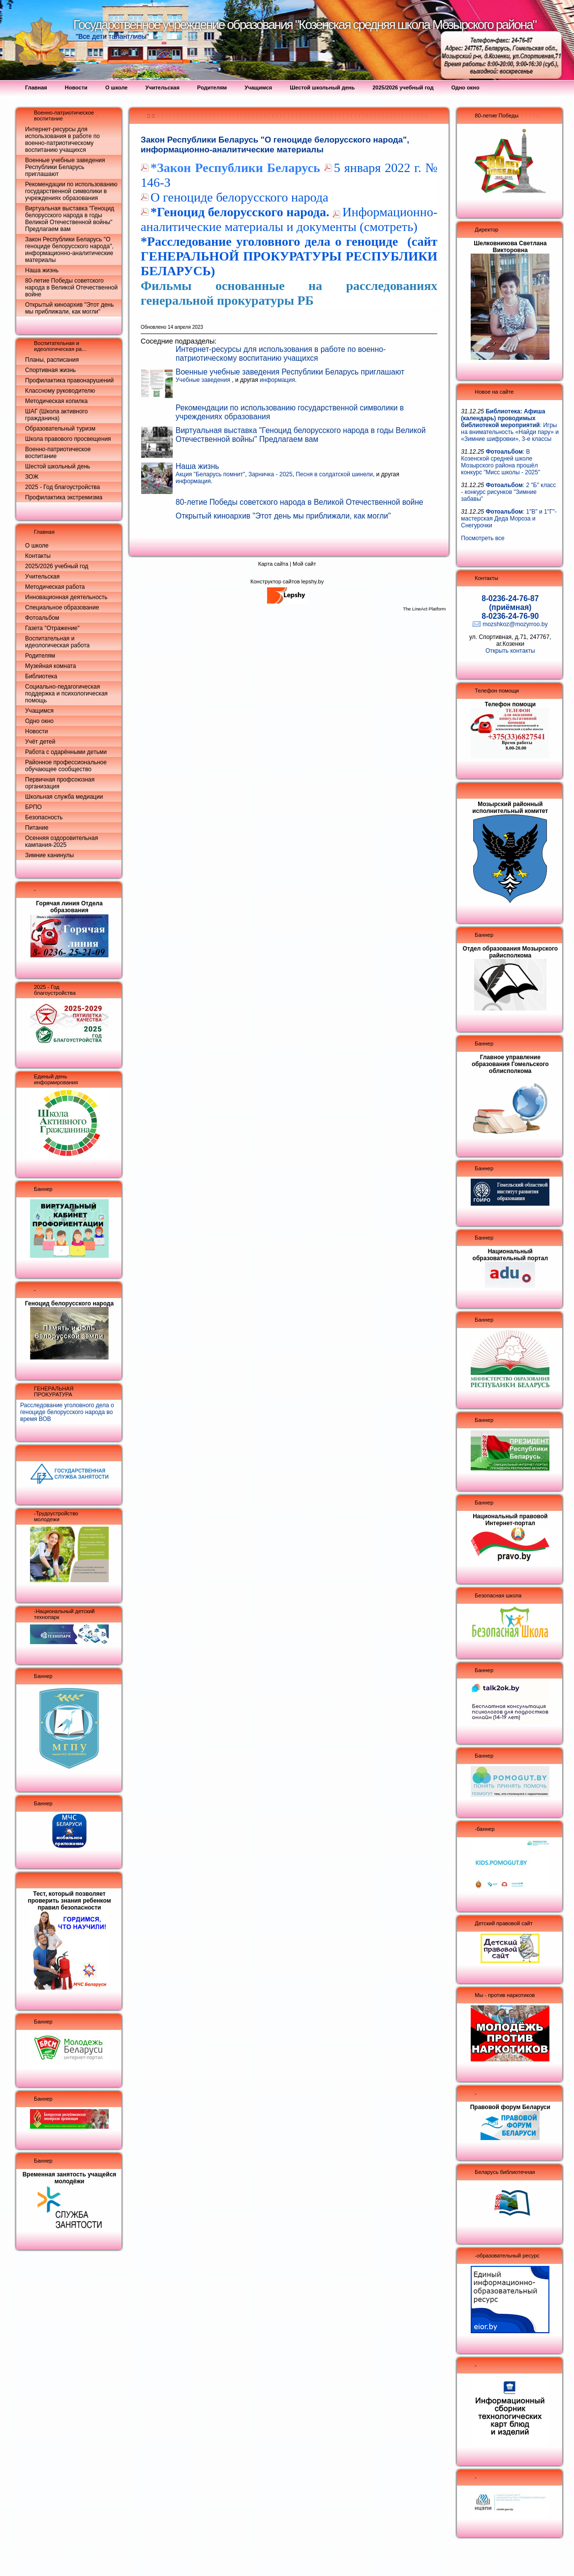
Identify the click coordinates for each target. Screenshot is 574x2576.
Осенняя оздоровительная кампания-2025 (61, 841)
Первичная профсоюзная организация (59, 783)
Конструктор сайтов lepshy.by (287, 581)
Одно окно (39, 721)
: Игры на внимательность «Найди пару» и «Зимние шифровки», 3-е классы (510, 425)
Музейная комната (50, 666)
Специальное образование (62, 607)
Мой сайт (304, 564)
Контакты (38, 555)
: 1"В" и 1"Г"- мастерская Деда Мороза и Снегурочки (508, 518)
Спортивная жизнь (50, 370)
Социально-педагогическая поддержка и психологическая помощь (66, 693)
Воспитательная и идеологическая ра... (60, 346)
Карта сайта (273, 564)
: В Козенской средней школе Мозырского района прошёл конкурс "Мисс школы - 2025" (500, 462)
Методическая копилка (56, 401)
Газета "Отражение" (52, 628)
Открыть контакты (510, 650)
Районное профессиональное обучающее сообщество (66, 766)
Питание (36, 827)
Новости (36, 731)
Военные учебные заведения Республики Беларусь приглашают (65, 167)
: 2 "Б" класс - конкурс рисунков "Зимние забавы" (508, 492)
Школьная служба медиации (64, 796)
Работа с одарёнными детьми (66, 752)
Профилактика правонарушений (69, 380)
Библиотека (41, 676)
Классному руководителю (60, 390)
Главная (44, 532)
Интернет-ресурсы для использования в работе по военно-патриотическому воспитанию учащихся (62, 139)
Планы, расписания (52, 359)
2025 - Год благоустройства (62, 487)
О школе (37, 545)
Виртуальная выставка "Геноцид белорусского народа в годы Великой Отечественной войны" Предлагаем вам (69, 218)
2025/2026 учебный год (57, 566)
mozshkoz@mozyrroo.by (515, 624)
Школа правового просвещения (68, 438)
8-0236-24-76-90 (510, 616)
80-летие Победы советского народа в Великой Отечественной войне (71, 287)
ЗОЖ (31, 476)
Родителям (40, 655)
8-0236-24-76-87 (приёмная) (510, 602)
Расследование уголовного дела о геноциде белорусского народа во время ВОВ (67, 1412)
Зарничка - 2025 (270, 474)
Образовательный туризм (60, 428)
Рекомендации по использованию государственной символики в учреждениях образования (71, 191)
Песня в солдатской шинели (334, 474)
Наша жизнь (42, 270)
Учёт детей (40, 741)
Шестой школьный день (57, 466)
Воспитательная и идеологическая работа (57, 642)
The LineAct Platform (424, 609)
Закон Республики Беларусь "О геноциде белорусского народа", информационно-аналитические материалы (69, 249)
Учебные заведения (204, 379)
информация (277, 379)
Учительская (42, 576)
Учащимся (39, 710)
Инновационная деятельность (66, 597)
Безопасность (44, 817)
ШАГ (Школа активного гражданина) (56, 415)
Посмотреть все (482, 538)
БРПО (33, 807)
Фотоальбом (42, 617)
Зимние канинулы (49, 855)
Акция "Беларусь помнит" (210, 474)
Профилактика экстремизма (63, 497)
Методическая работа (55, 586)
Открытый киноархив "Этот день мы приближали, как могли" (69, 308)
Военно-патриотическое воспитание (58, 453)
